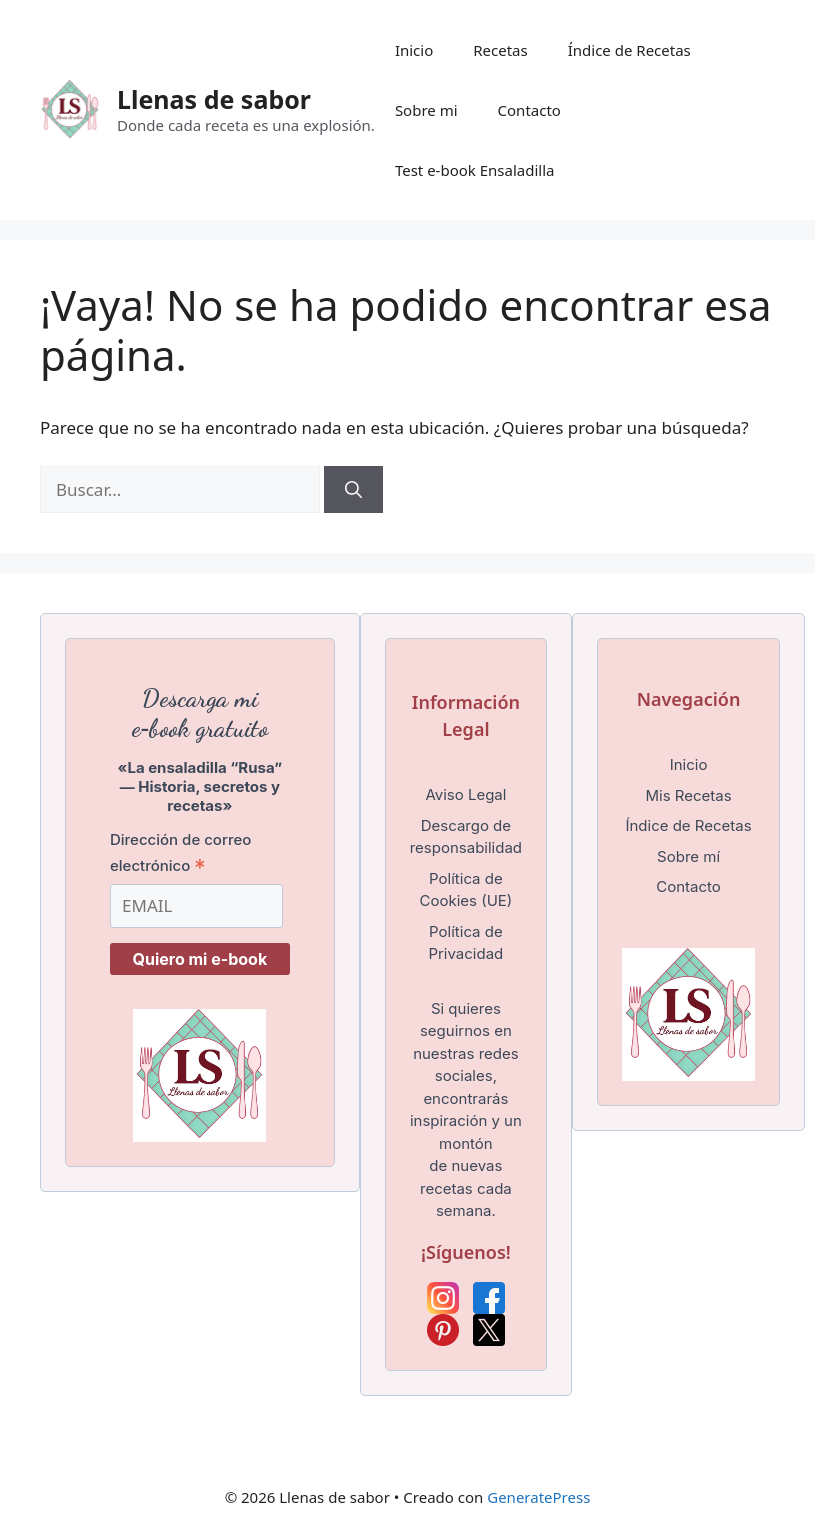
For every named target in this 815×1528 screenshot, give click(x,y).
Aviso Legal (465, 794)
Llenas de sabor (214, 99)
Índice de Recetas (629, 50)
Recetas (500, 50)
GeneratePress (538, 1497)
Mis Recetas (688, 795)
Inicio (414, 50)
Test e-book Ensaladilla (475, 170)
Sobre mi (426, 110)
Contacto (529, 110)
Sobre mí (688, 856)
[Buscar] (353, 490)
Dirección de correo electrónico (180, 853)
